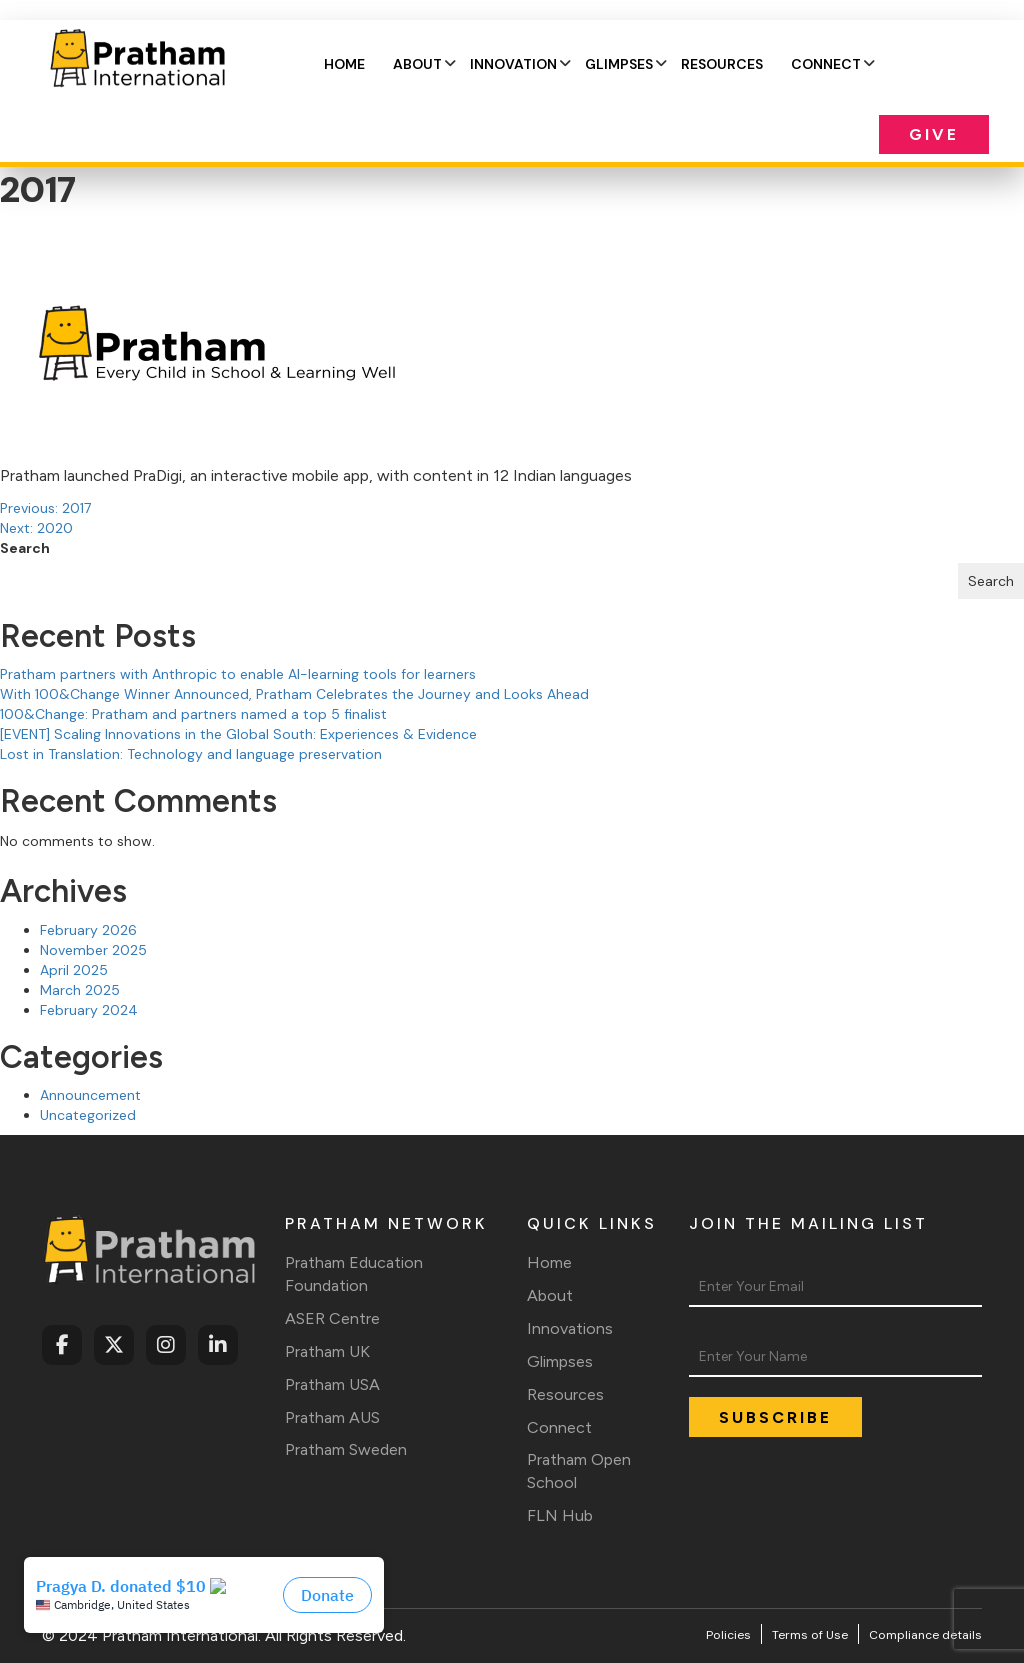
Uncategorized (88, 1115)
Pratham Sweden (346, 1449)
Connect (826, 64)
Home (344, 64)
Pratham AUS (332, 1417)
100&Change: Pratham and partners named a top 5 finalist (193, 714)
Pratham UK (327, 1351)
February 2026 (88, 930)
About (417, 64)
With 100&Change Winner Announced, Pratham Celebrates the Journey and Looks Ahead (294, 694)
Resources (722, 64)
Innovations (570, 1328)
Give (934, 134)
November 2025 (93, 950)
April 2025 (74, 970)
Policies (728, 1635)
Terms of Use (810, 1635)
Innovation (513, 64)
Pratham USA (332, 1384)
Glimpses (619, 64)
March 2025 (80, 990)
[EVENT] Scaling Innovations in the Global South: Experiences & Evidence (238, 734)
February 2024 (89, 1010)
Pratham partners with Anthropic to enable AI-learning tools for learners (238, 674)
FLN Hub (560, 1515)
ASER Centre (332, 1318)
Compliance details (925, 1635)
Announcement (90, 1095)
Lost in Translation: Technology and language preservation (191, 754)
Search (25, 548)
